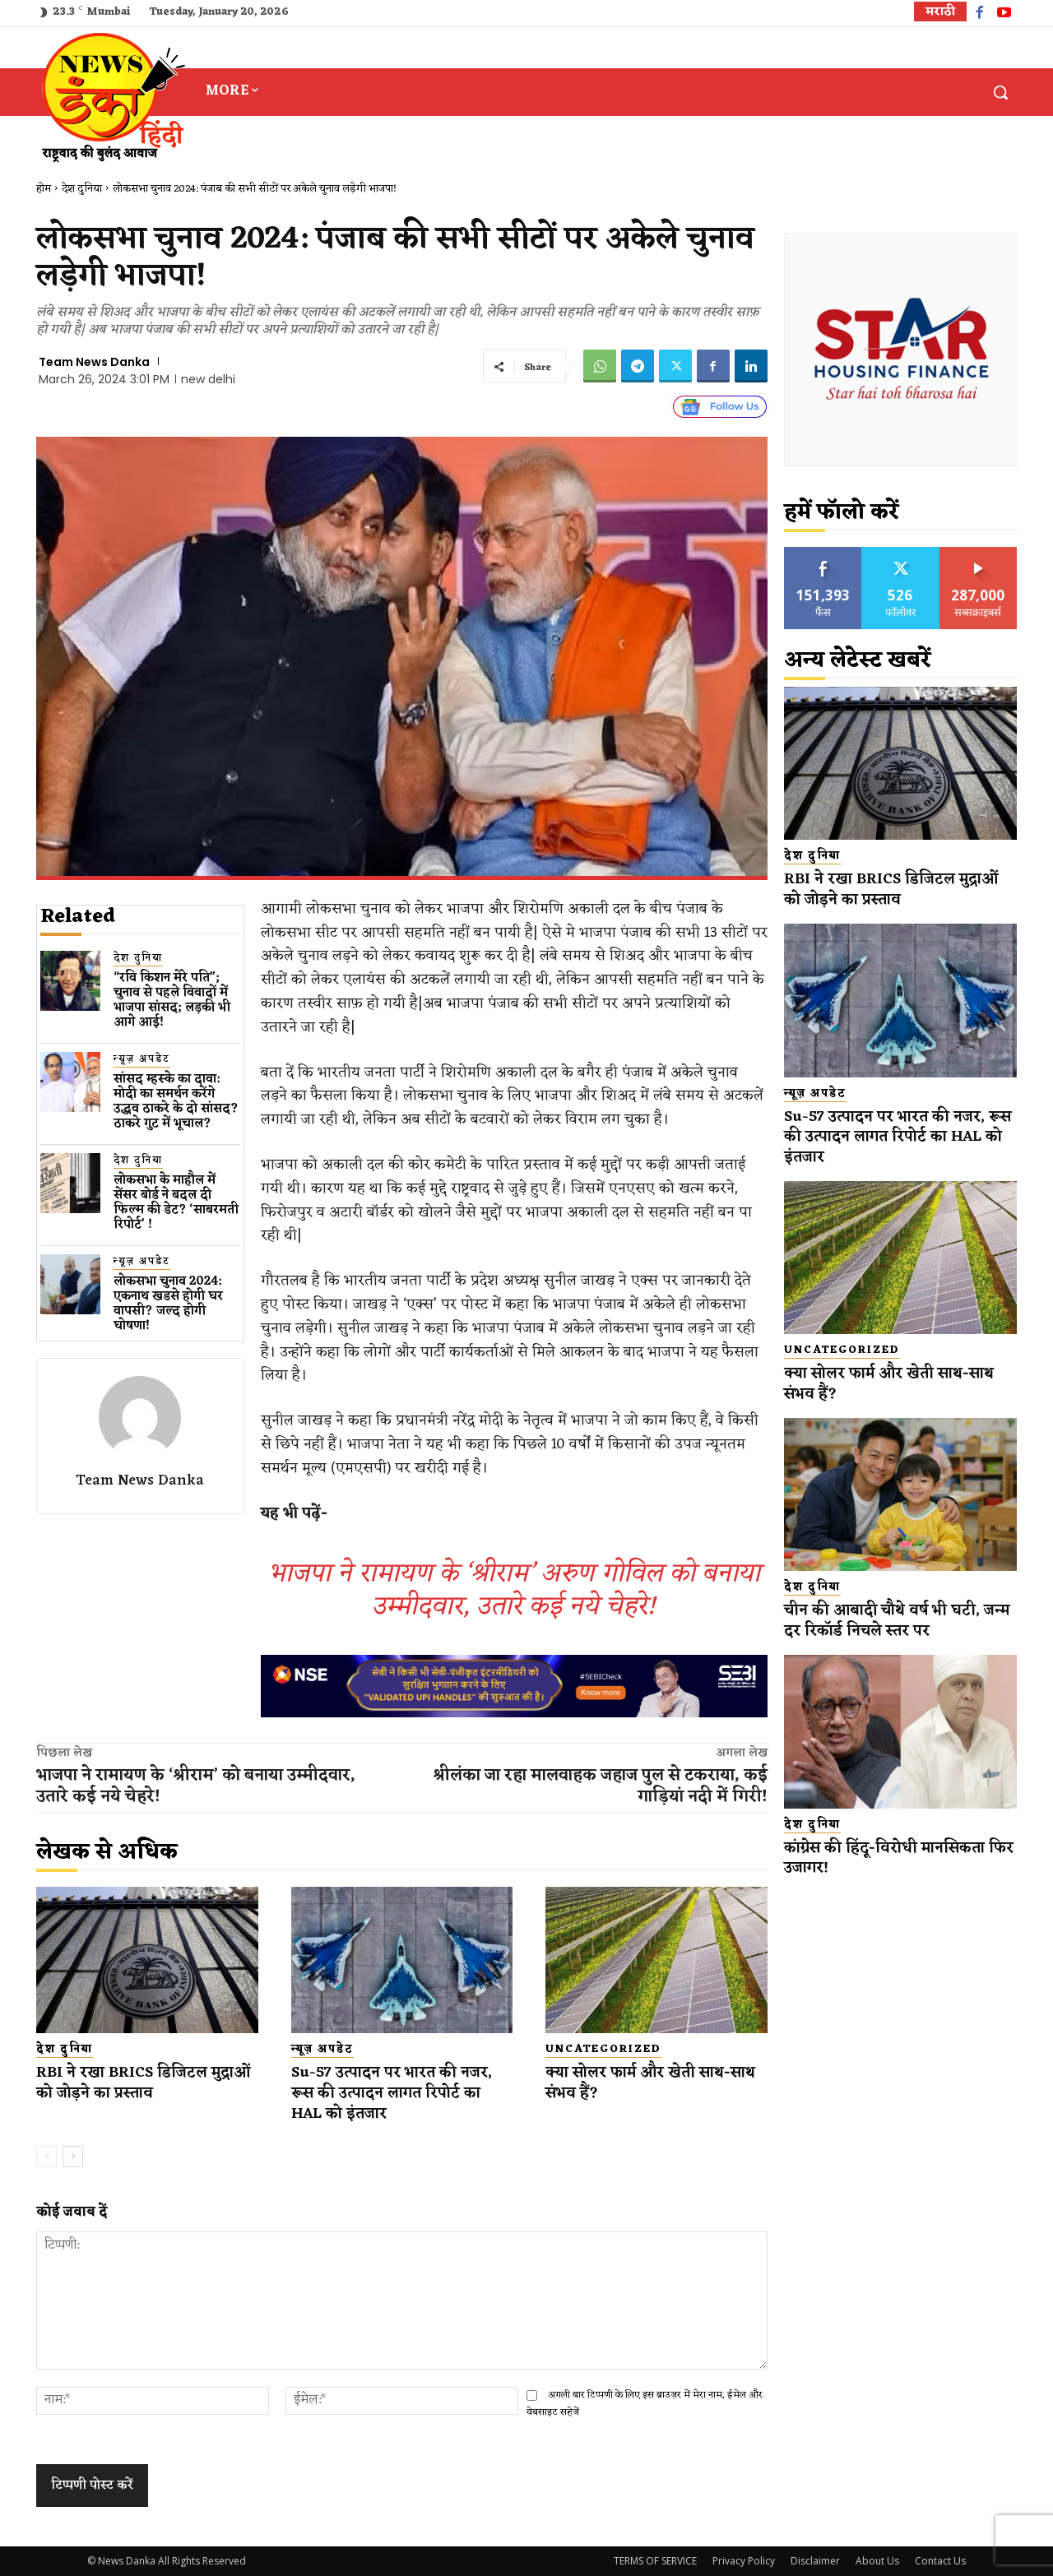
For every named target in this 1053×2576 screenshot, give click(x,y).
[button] (1000, 92)
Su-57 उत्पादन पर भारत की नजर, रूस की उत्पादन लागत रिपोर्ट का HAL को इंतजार (395, 2093)
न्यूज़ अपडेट (142, 1060)
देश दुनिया (82, 188)
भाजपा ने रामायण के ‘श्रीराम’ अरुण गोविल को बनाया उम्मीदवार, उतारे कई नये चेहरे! (514, 1590)
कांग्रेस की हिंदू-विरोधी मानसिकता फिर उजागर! (889, 1858)
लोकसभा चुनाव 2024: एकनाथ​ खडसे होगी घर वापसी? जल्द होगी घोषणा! (168, 1304)
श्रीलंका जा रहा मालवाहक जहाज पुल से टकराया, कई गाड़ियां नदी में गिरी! (600, 1786)
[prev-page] (46, 2156)
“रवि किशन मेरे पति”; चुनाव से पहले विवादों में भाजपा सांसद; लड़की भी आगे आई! (172, 1000)
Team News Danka (94, 362)
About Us (877, 2561)
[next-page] (73, 2156)
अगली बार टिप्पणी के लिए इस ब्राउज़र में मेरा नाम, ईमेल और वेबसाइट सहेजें (644, 2403)
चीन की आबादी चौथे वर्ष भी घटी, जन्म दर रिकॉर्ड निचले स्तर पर (900, 1620)
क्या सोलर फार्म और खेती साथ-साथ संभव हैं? (642, 2083)
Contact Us (940, 2561)
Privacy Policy (743, 2561)
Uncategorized (603, 2049)
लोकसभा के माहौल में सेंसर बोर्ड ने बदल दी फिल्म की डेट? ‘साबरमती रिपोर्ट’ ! (176, 1203)
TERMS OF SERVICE (655, 2561)
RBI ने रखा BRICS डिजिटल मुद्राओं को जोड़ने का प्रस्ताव (124, 2083)
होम (43, 188)
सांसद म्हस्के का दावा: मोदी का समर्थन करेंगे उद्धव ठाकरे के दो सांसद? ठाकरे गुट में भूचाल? (176, 1101)
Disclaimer (815, 2561)
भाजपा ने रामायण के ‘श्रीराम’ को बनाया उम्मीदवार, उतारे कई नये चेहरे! (195, 1786)
